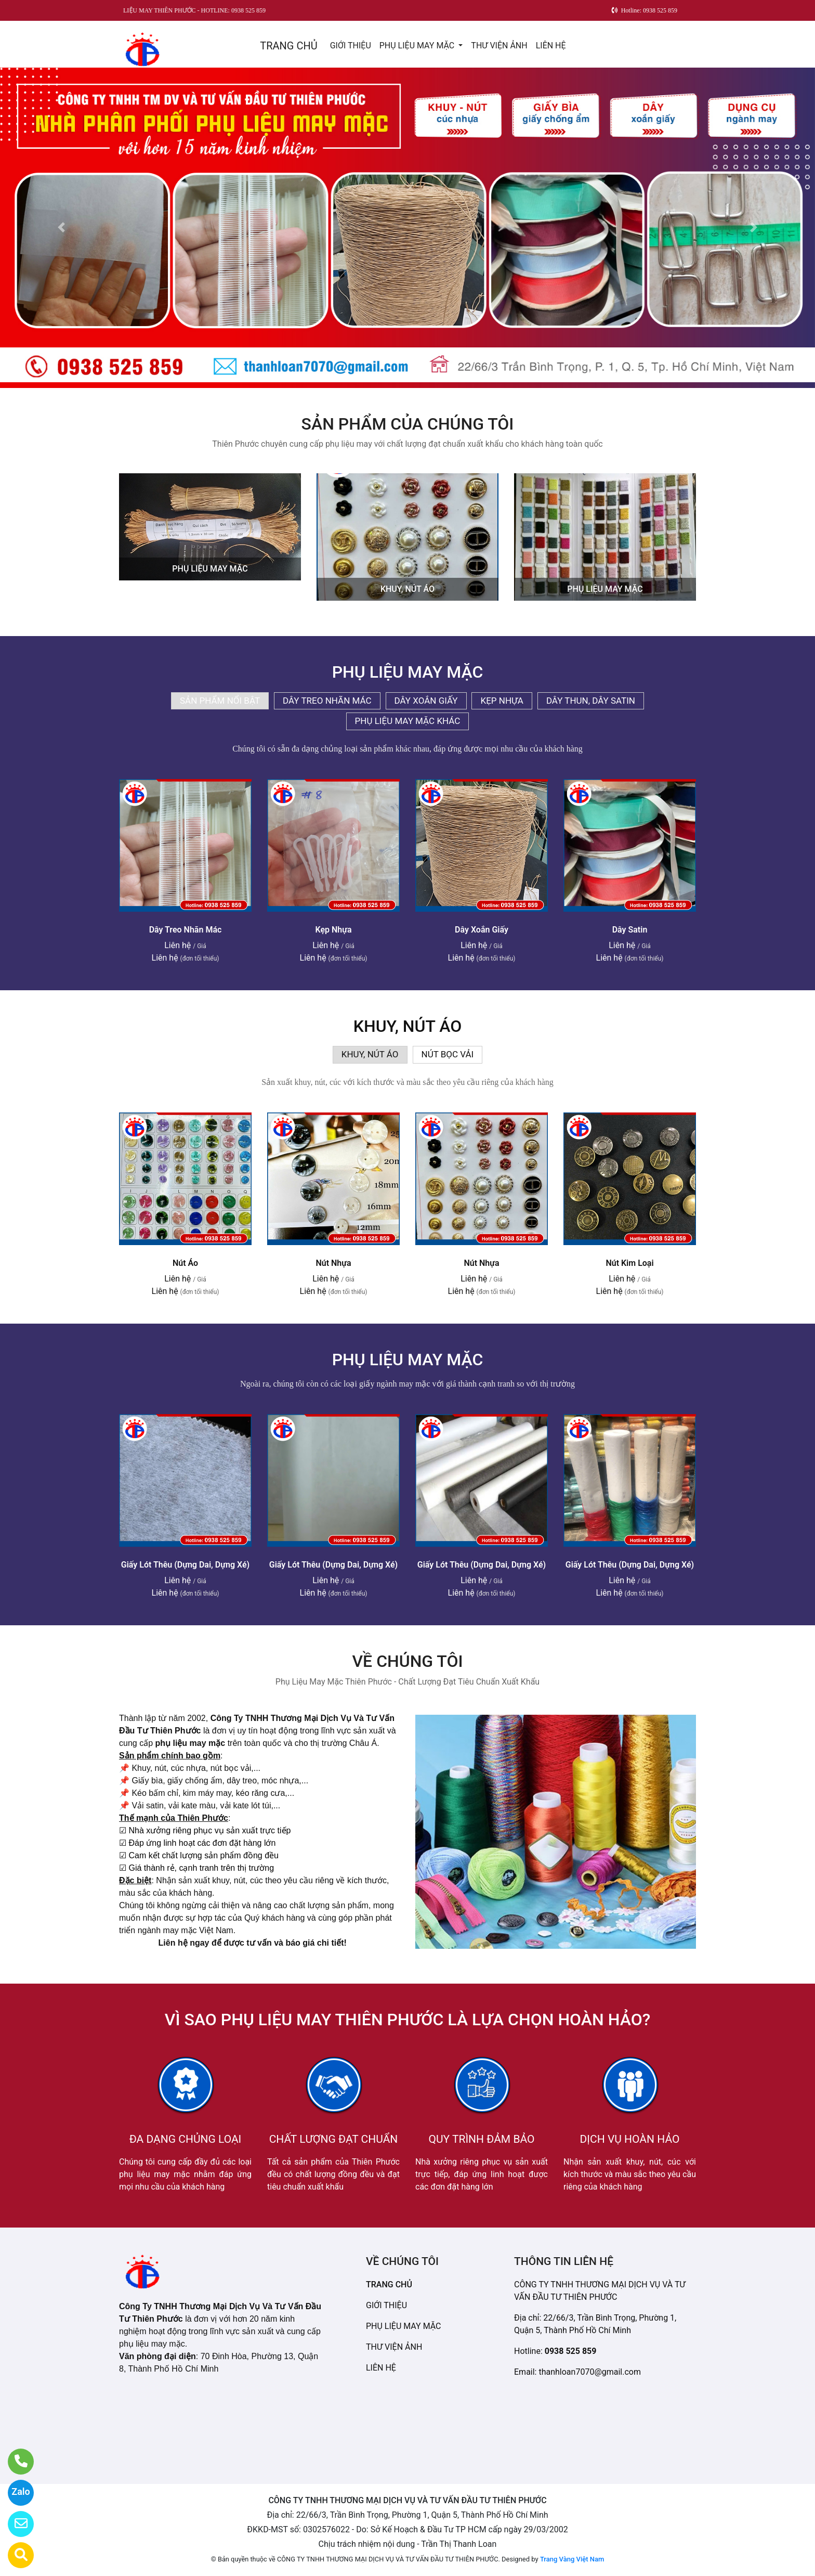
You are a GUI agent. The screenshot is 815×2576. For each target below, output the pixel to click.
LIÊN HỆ (551, 45)
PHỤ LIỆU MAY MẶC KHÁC (408, 721)
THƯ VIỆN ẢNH (499, 45)
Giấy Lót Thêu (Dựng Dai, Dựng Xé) (185, 1565)
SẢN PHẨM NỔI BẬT (220, 700)
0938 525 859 (571, 2351)
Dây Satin (630, 930)
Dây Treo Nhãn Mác (185, 930)
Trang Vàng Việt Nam (572, 2559)
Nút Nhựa (333, 1263)
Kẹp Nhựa (333, 930)
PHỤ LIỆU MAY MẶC (418, 45)
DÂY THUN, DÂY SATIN (590, 700)
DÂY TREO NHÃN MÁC (327, 700)
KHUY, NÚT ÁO (407, 589)
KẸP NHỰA (501, 700)
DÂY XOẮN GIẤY (426, 700)
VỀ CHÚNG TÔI (407, 1661)
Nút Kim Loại (629, 1263)
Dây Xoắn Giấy (481, 930)
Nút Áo (185, 1263)
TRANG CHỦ (288, 46)
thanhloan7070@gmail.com (589, 2372)
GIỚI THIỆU (350, 45)
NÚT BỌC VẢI (448, 1054)
